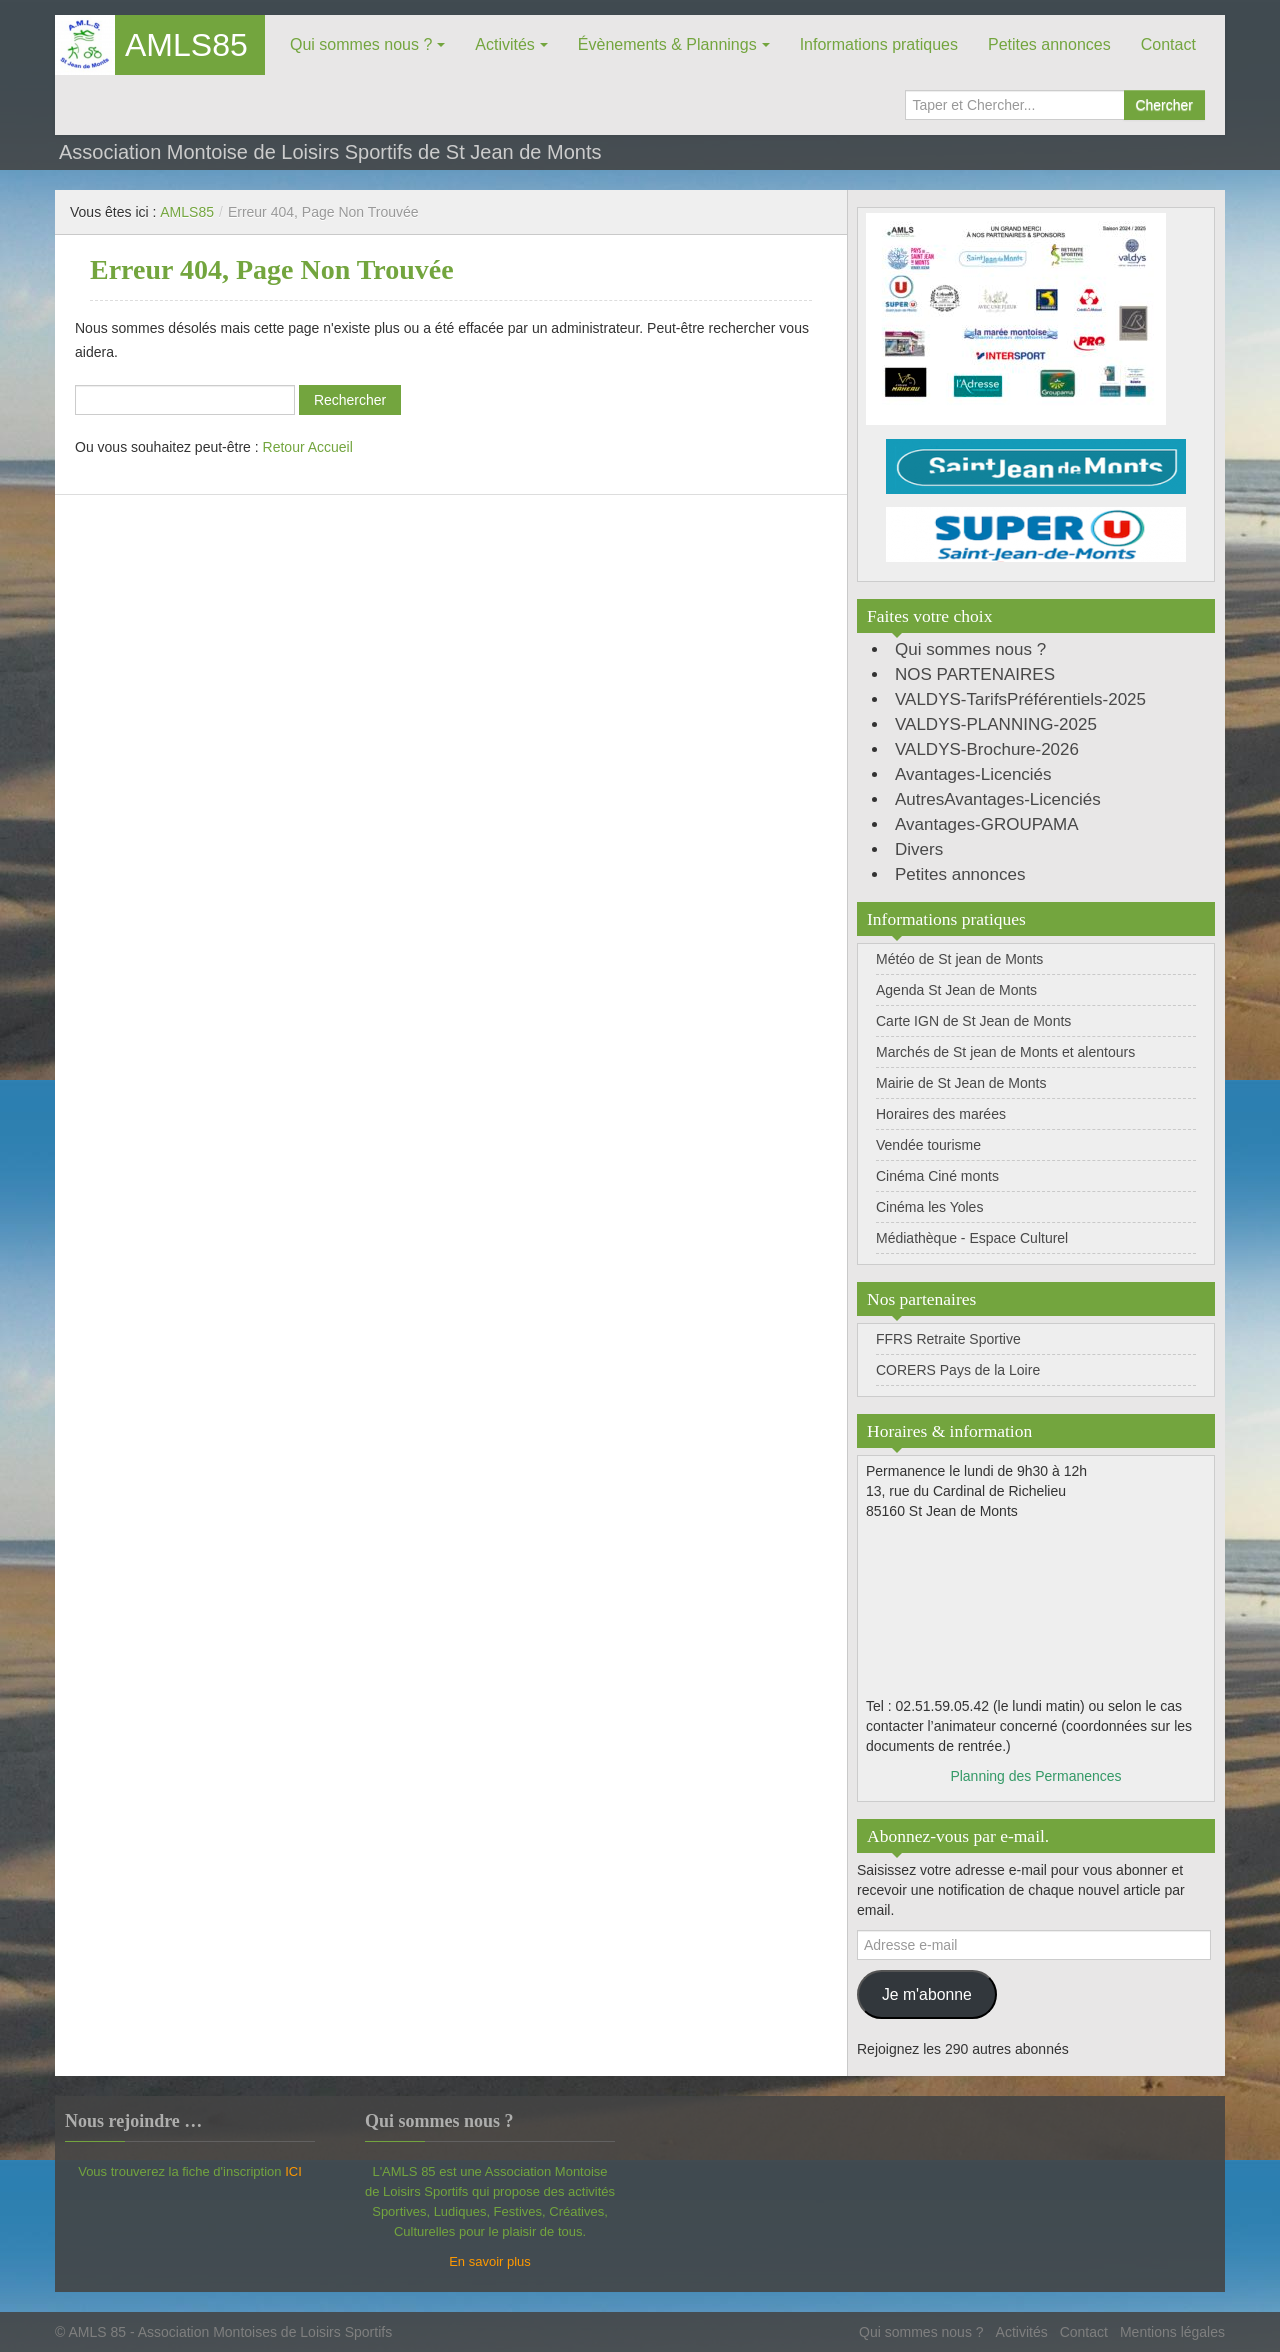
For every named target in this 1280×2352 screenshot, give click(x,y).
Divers (919, 849)
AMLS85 (186, 45)
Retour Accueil (308, 447)
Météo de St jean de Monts (959, 959)
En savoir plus (490, 2261)
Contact (1168, 44)
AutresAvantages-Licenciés (998, 799)
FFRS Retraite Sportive (948, 1339)
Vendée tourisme (928, 1145)
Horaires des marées (941, 1114)
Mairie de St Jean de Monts (961, 1083)
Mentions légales (1172, 2332)
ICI (293, 2171)
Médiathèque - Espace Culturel (972, 1238)
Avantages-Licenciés (973, 774)
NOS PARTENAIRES (975, 674)
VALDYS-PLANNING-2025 (996, 724)
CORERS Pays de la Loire (958, 1370)
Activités (505, 44)
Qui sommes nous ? (361, 44)
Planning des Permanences (1035, 1776)
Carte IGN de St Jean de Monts (973, 1021)
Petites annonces (1049, 44)
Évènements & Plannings (667, 44)
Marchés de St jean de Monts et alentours (1005, 1052)
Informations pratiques (879, 44)
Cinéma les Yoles (929, 1207)
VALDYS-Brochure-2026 (987, 749)
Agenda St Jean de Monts (956, 990)
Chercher (1164, 105)
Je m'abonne (927, 1994)
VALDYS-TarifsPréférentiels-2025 (1020, 699)
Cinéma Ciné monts (937, 1176)
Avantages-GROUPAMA (987, 824)
